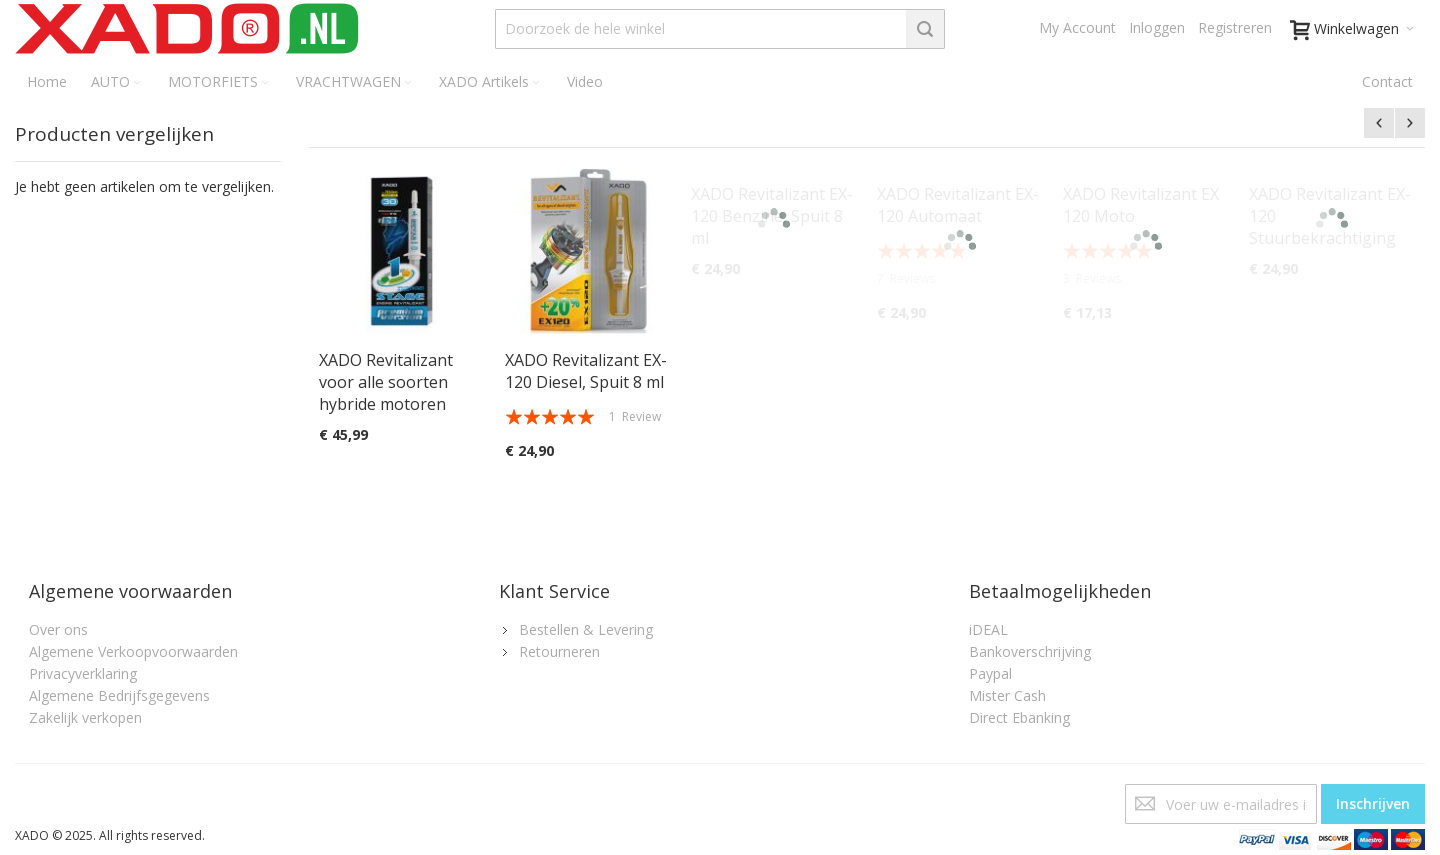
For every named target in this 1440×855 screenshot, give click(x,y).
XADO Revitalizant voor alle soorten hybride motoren (386, 382)
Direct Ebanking (1019, 717)
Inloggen (1157, 27)
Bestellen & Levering (586, 629)
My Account (1077, 27)
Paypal (990, 673)
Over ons (58, 629)
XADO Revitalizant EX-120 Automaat (958, 205)
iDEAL (988, 629)
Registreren (1235, 27)
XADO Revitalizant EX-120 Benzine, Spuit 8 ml (772, 216)
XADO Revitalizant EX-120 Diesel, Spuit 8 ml (586, 371)
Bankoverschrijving (1030, 651)
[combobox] (720, 29)
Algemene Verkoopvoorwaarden (133, 651)
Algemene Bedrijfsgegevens (119, 695)
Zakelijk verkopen (85, 717)
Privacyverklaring (83, 673)
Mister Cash (1007, 695)
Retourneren (559, 651)
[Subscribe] (1373, 804)
